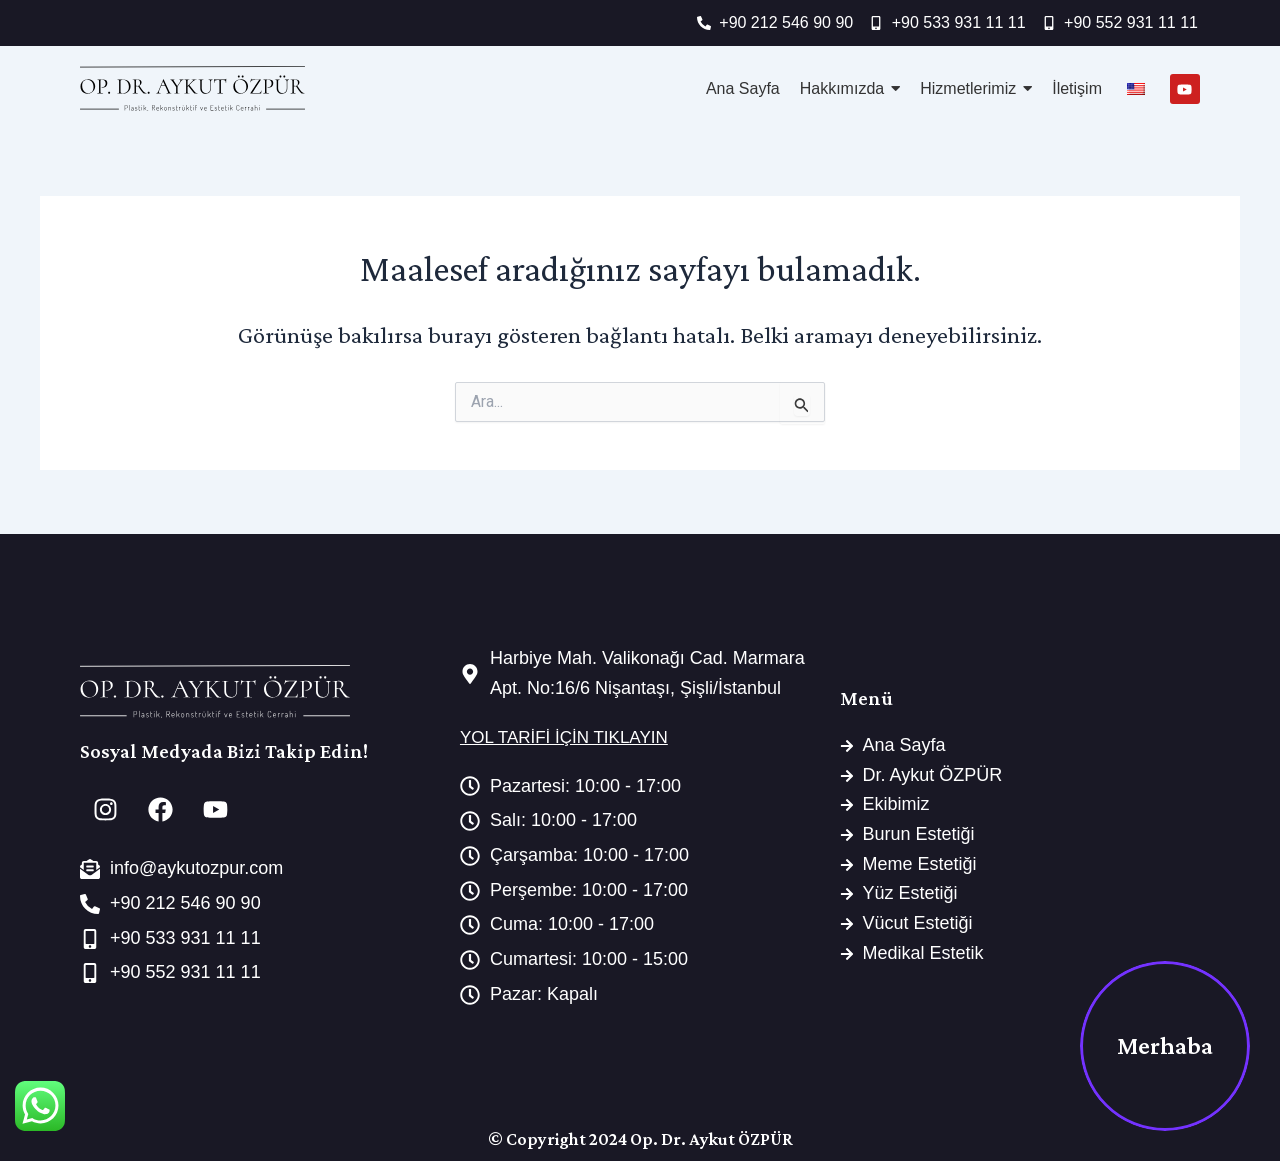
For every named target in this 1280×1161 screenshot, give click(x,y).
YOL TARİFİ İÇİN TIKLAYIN (564, 737)
